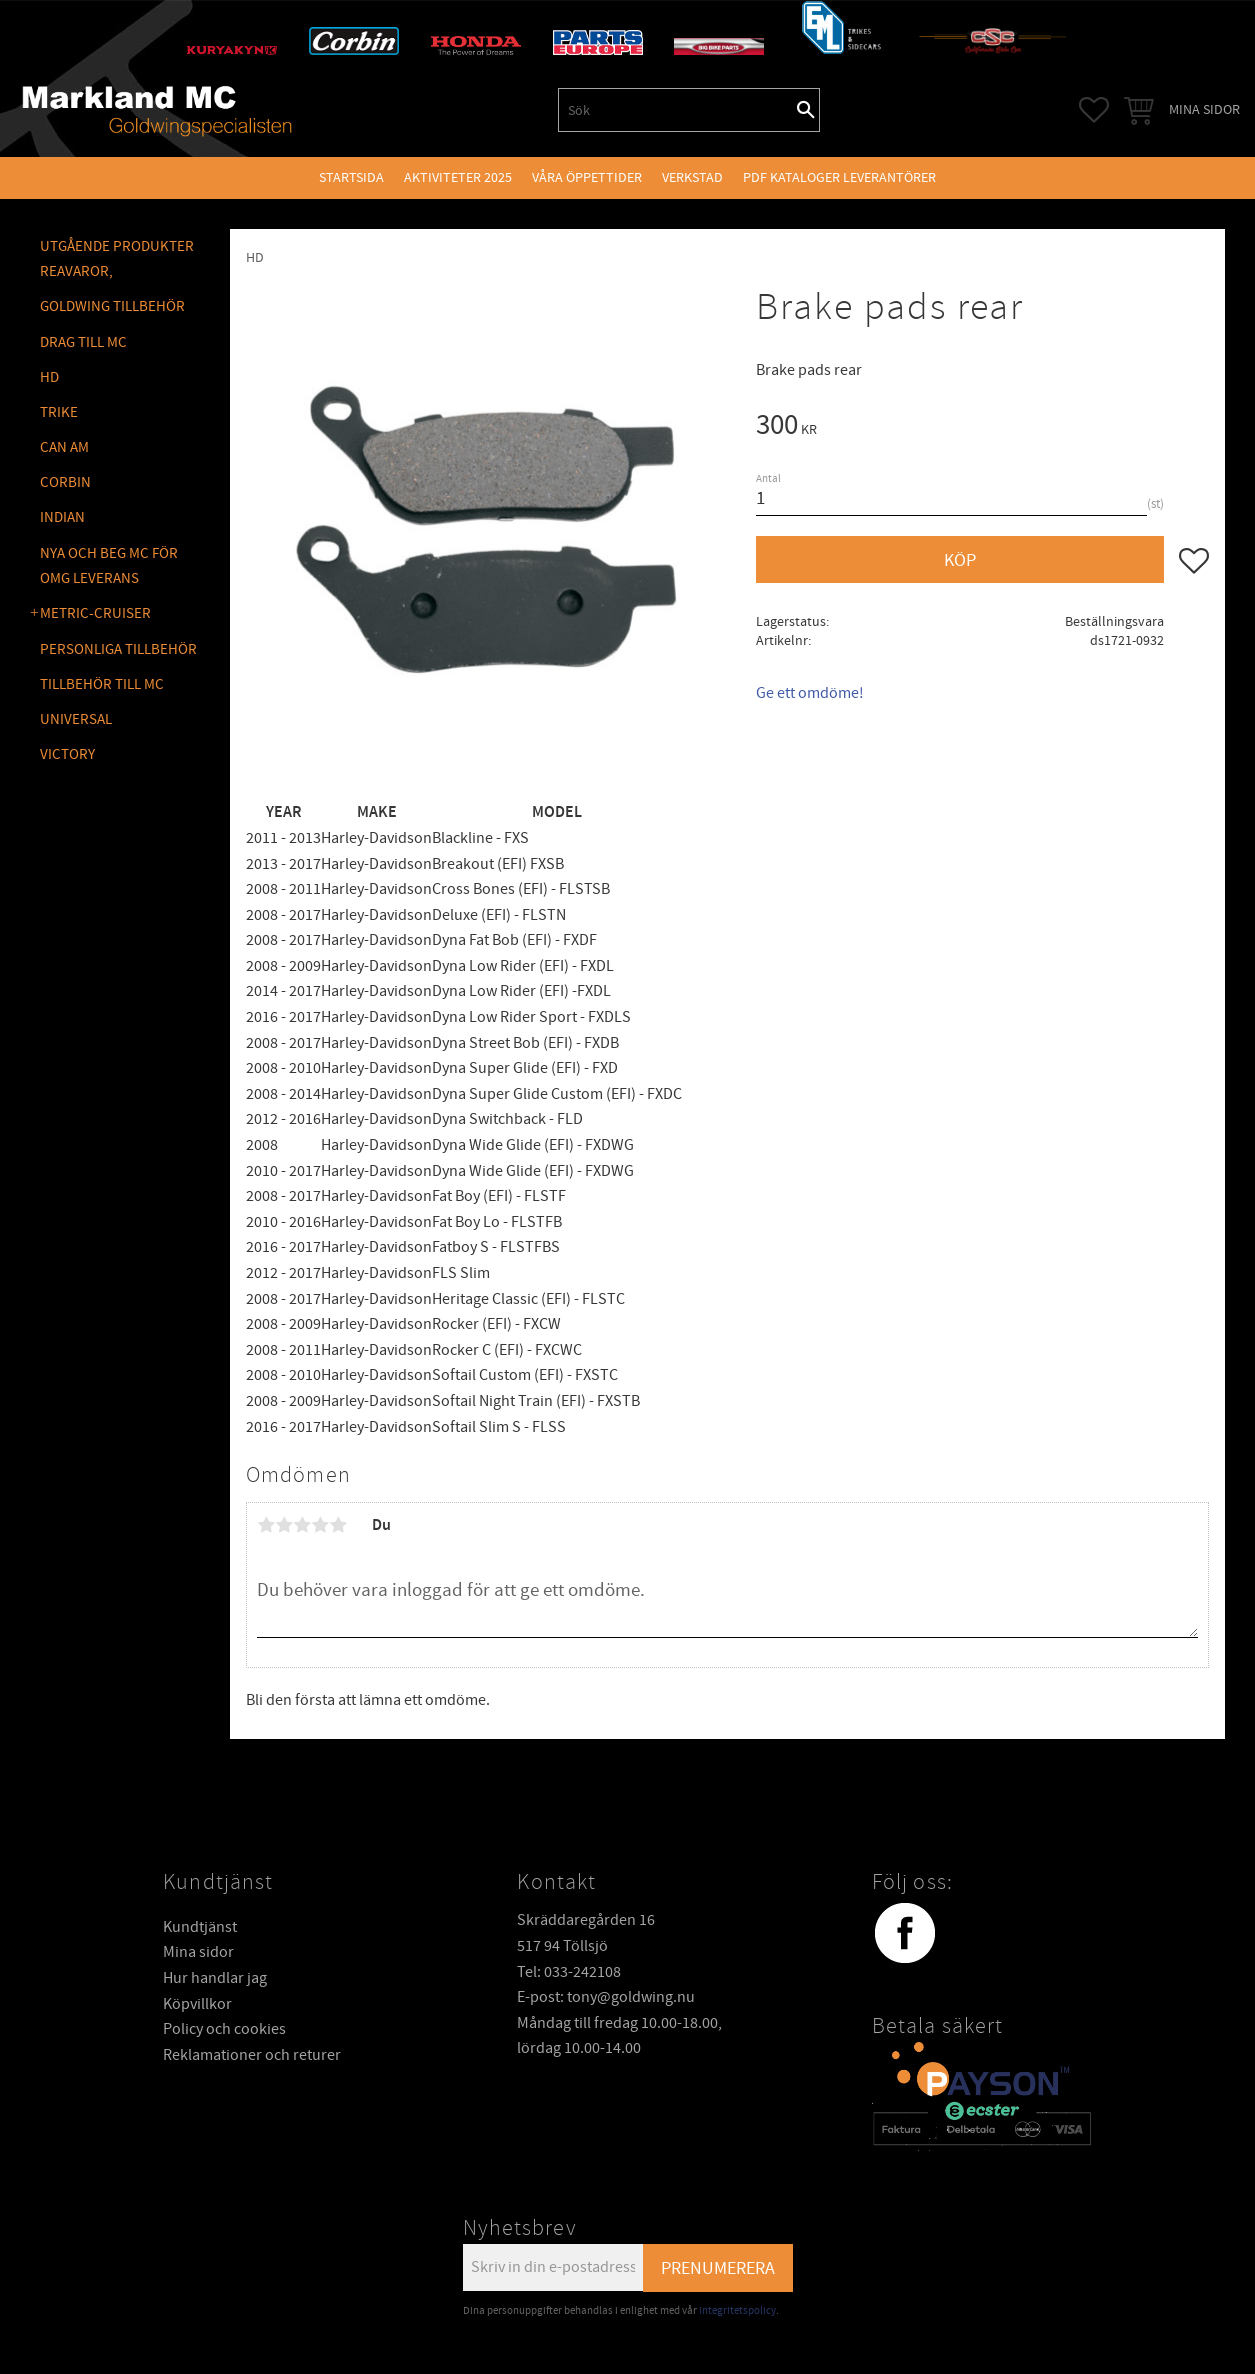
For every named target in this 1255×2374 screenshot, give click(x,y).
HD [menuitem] (49, 377)
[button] (1094, 110)
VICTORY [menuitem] (67, 754)
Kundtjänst (200, 1927)
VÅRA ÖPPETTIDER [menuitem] (587, 177)
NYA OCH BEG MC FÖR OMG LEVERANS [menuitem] (109, 566)
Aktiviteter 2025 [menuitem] (458, 177)
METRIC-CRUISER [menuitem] (95, 613)
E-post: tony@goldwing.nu (606, 1997)
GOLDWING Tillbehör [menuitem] (112, 306)
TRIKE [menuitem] (59, 412)
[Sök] (806, 110)
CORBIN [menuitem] (65, 482)
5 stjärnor (338, 1525)
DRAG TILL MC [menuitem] (83, 342)
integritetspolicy (737, 2310)
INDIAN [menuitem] (62, 517)
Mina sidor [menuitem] (1204, 109)
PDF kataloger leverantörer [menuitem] (839, 177)
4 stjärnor (320, 1525)
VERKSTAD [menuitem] (692, 177)
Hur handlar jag (215, 1978)
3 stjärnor (302, 1525)
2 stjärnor (284, 1525)
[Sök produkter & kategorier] (676, 110)
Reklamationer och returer (252, 2055)
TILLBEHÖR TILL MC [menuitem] (102, 684)
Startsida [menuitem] (351, 177)
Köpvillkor (197, 2004)
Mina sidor (198, 1952)
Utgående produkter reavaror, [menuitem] (117, 259)
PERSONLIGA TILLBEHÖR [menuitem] (118, 649)
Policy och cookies (224, 2029)
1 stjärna (266, 1525)
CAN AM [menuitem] (64, 447)
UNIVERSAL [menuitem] (76, 719)
